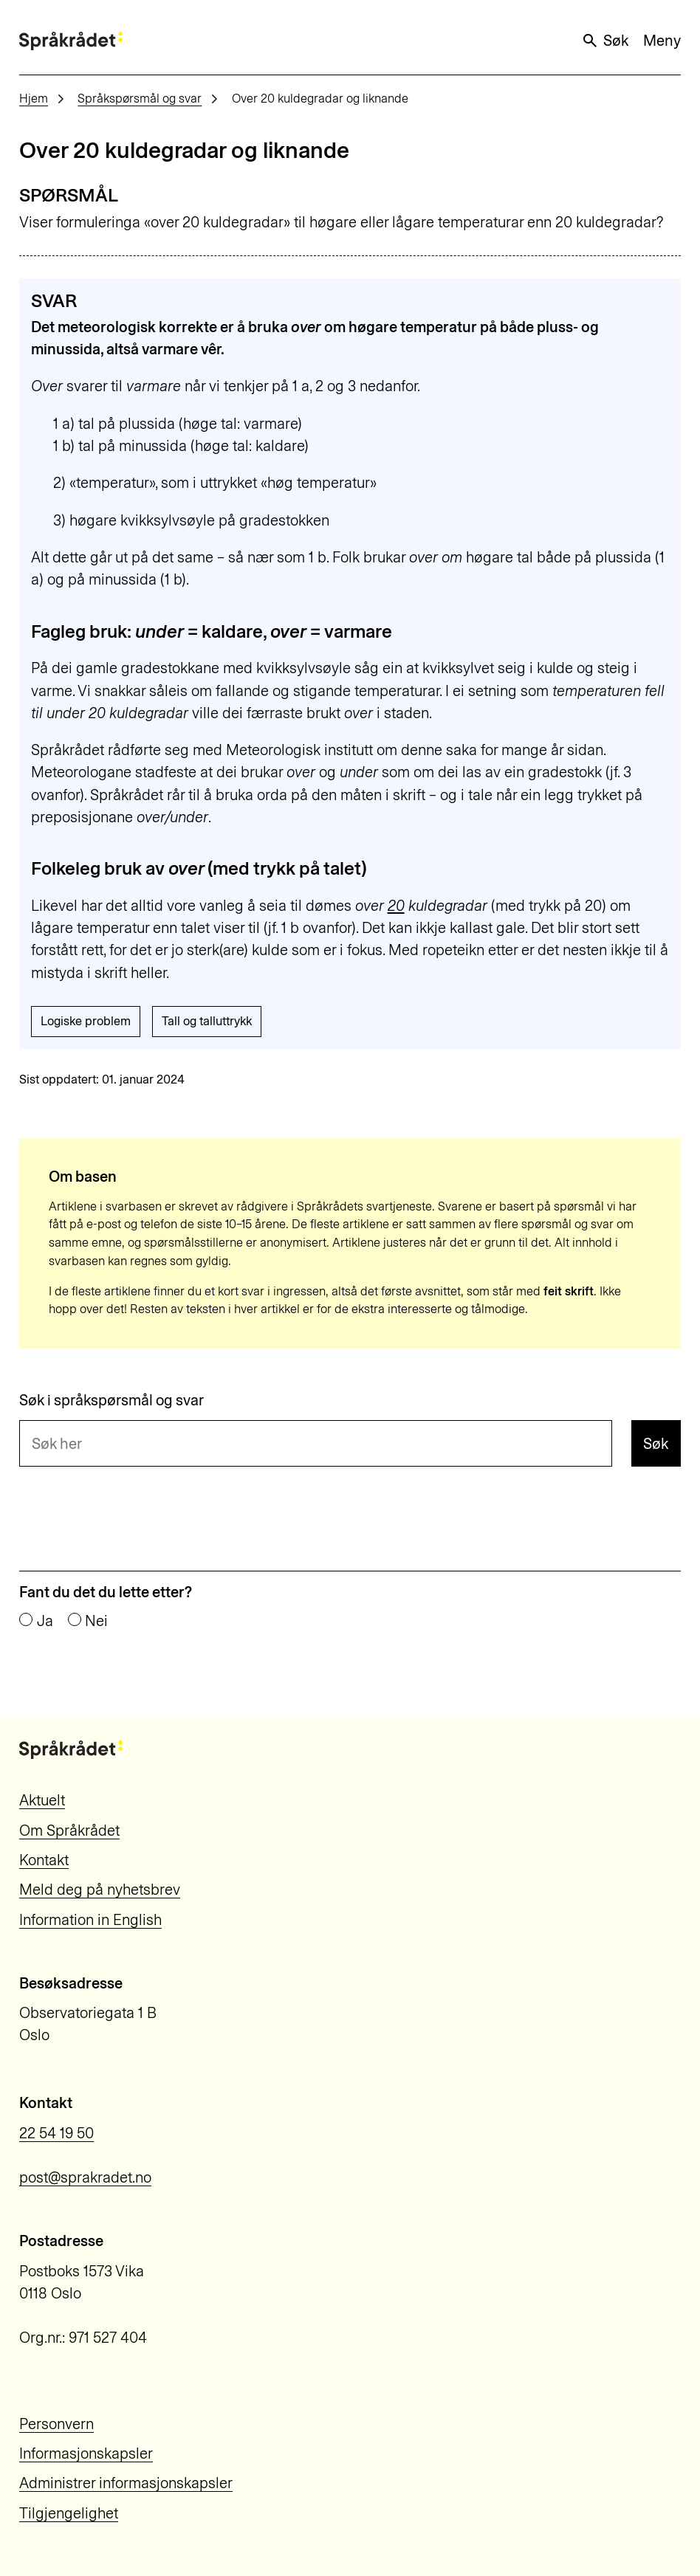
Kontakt (44, 1860)
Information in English (90, 1920)
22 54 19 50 (56, 2133)
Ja (45, 1621)
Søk (604, 40)
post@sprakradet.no (85, 2177)
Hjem (33, 99)
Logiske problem (86, 1021)
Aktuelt (42, 1800)
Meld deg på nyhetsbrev (99, 1889)
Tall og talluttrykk (207, 1021)
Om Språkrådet (69, 1830)
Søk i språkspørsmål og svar (111, 1400)
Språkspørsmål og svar (140, 99)
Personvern (56, 2424)
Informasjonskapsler (86, 2453)
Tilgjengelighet (68, 2513)
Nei (96, 1621)
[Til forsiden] (71, 41)
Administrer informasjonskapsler (126, 2483)
